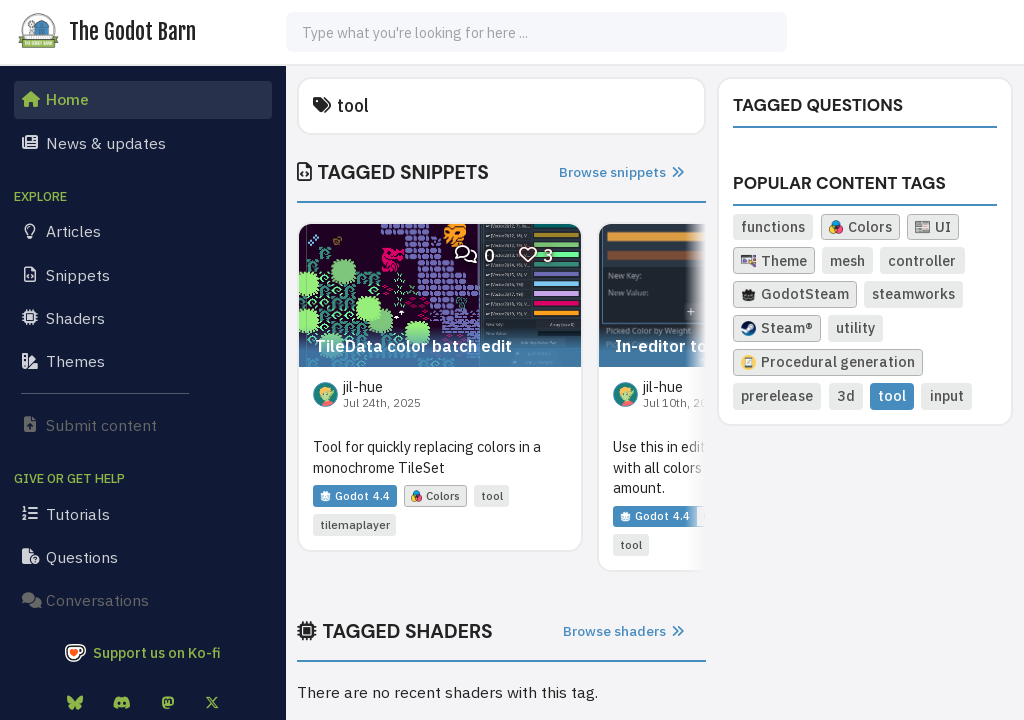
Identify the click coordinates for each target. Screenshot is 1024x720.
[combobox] (536, 32)
